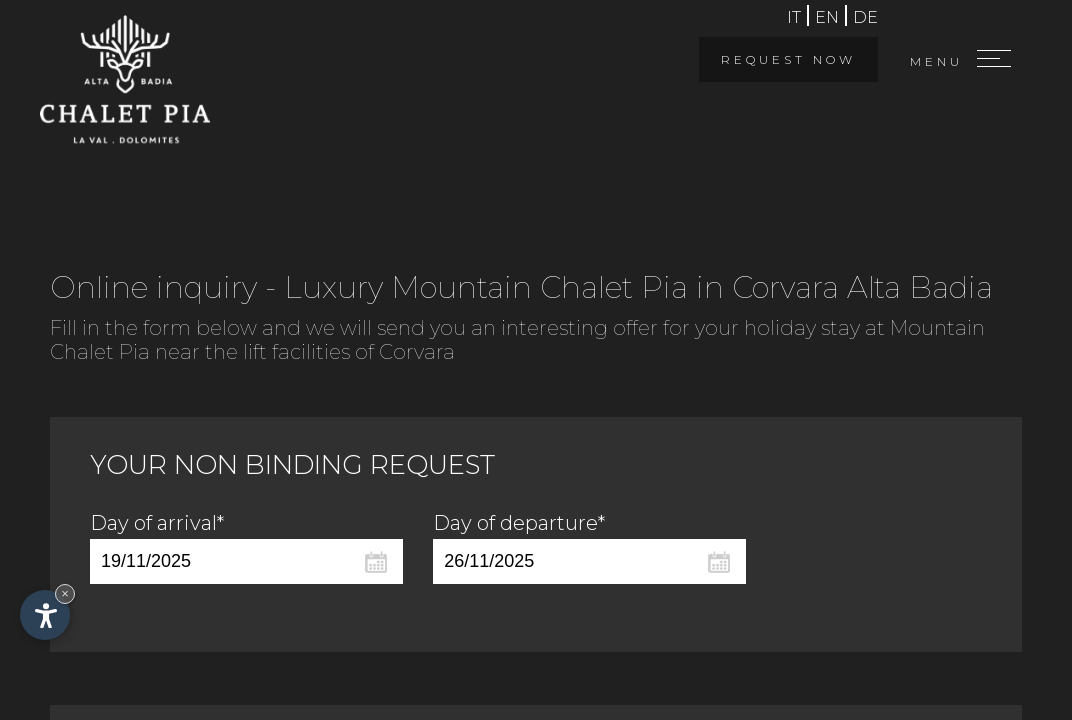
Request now (788, 59)
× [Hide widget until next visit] (65, 593)
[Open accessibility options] (45, 615)
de (865, 17)
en (827, 17)
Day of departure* (519, 523)
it (794, 17)
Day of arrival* (157, 523)
